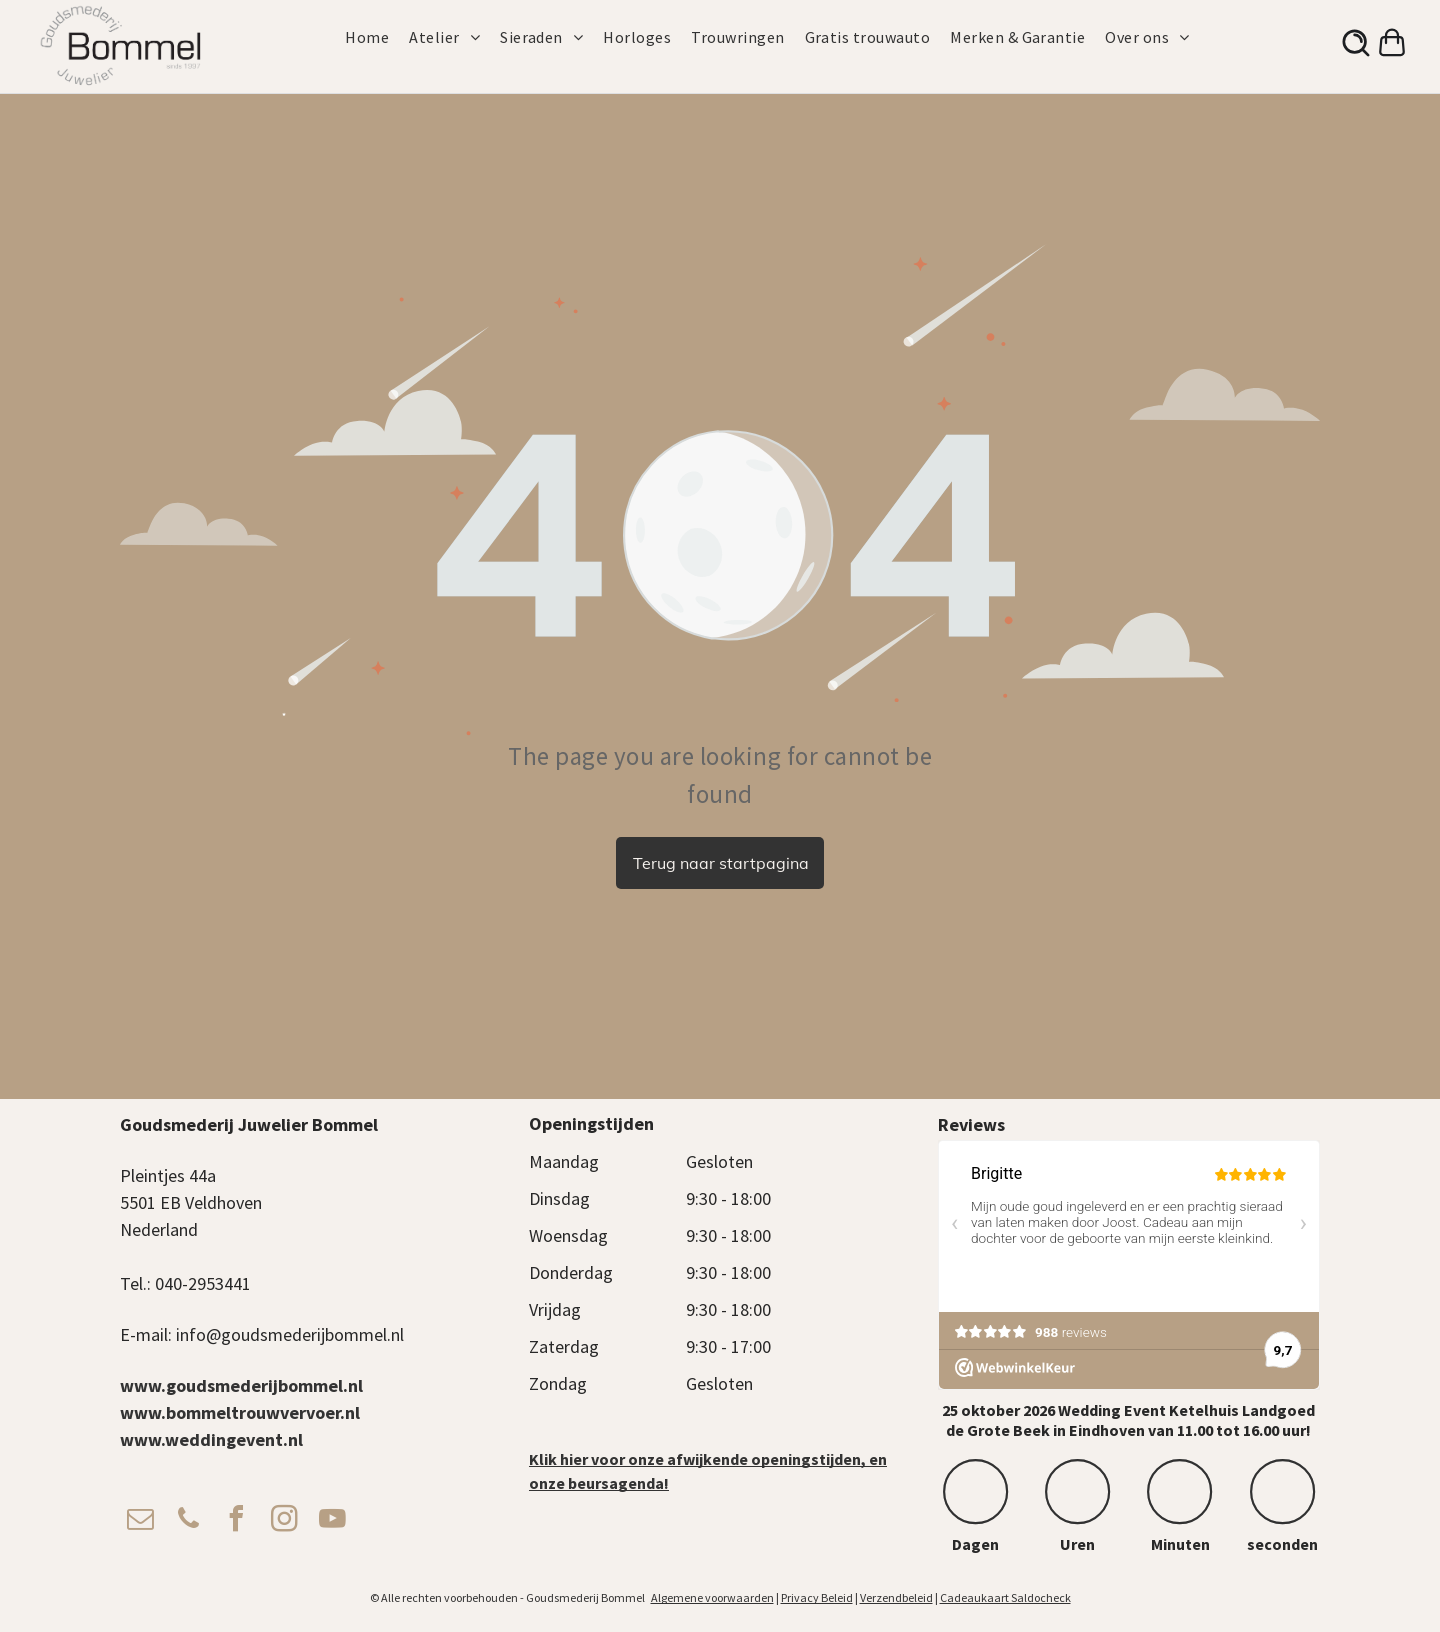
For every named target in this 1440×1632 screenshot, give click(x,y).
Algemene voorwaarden (712, 1597)
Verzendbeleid (896, 1597)
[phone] (188, 1521)
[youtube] (332, 1521)
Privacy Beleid (817, 1597)
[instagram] (284, 1521)
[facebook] (236, 1521)
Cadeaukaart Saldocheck (1005, 1597)
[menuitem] (377, 37)
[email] (140, 1521)
